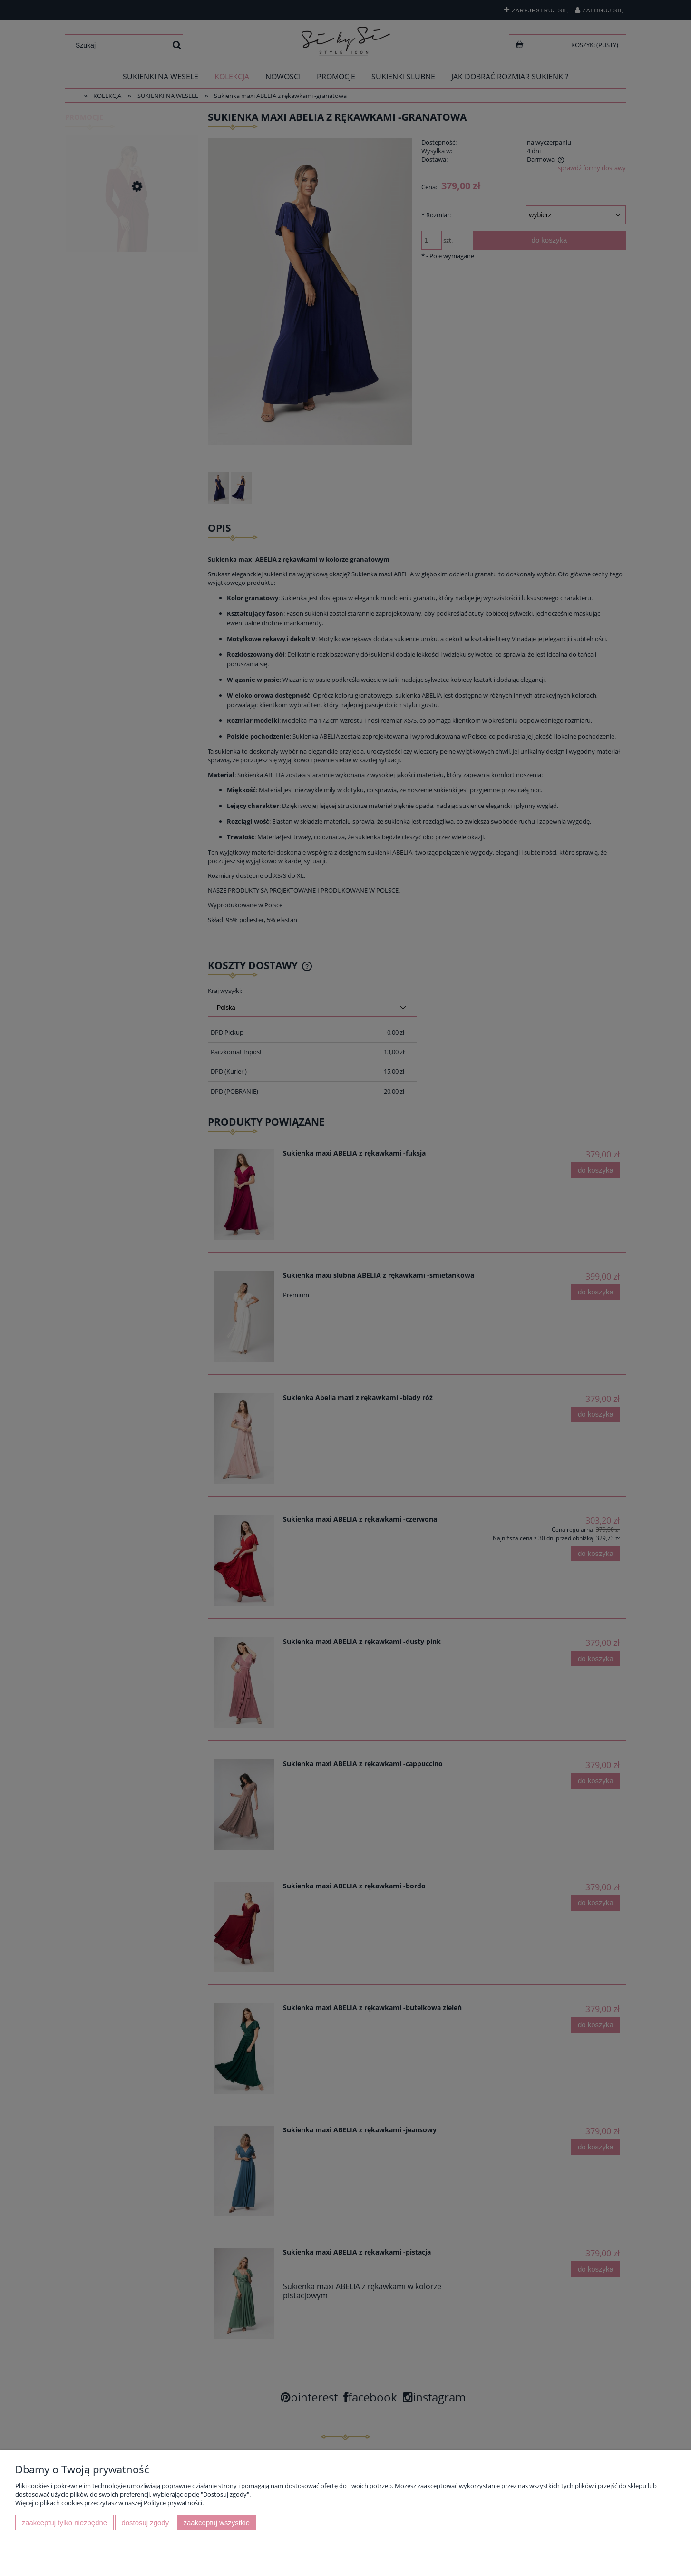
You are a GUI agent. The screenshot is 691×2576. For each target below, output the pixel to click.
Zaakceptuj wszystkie (217, 2522)
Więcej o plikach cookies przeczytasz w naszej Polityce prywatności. (109, 2502)
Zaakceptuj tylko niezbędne (64, 2522)
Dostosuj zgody (145, 2522)
